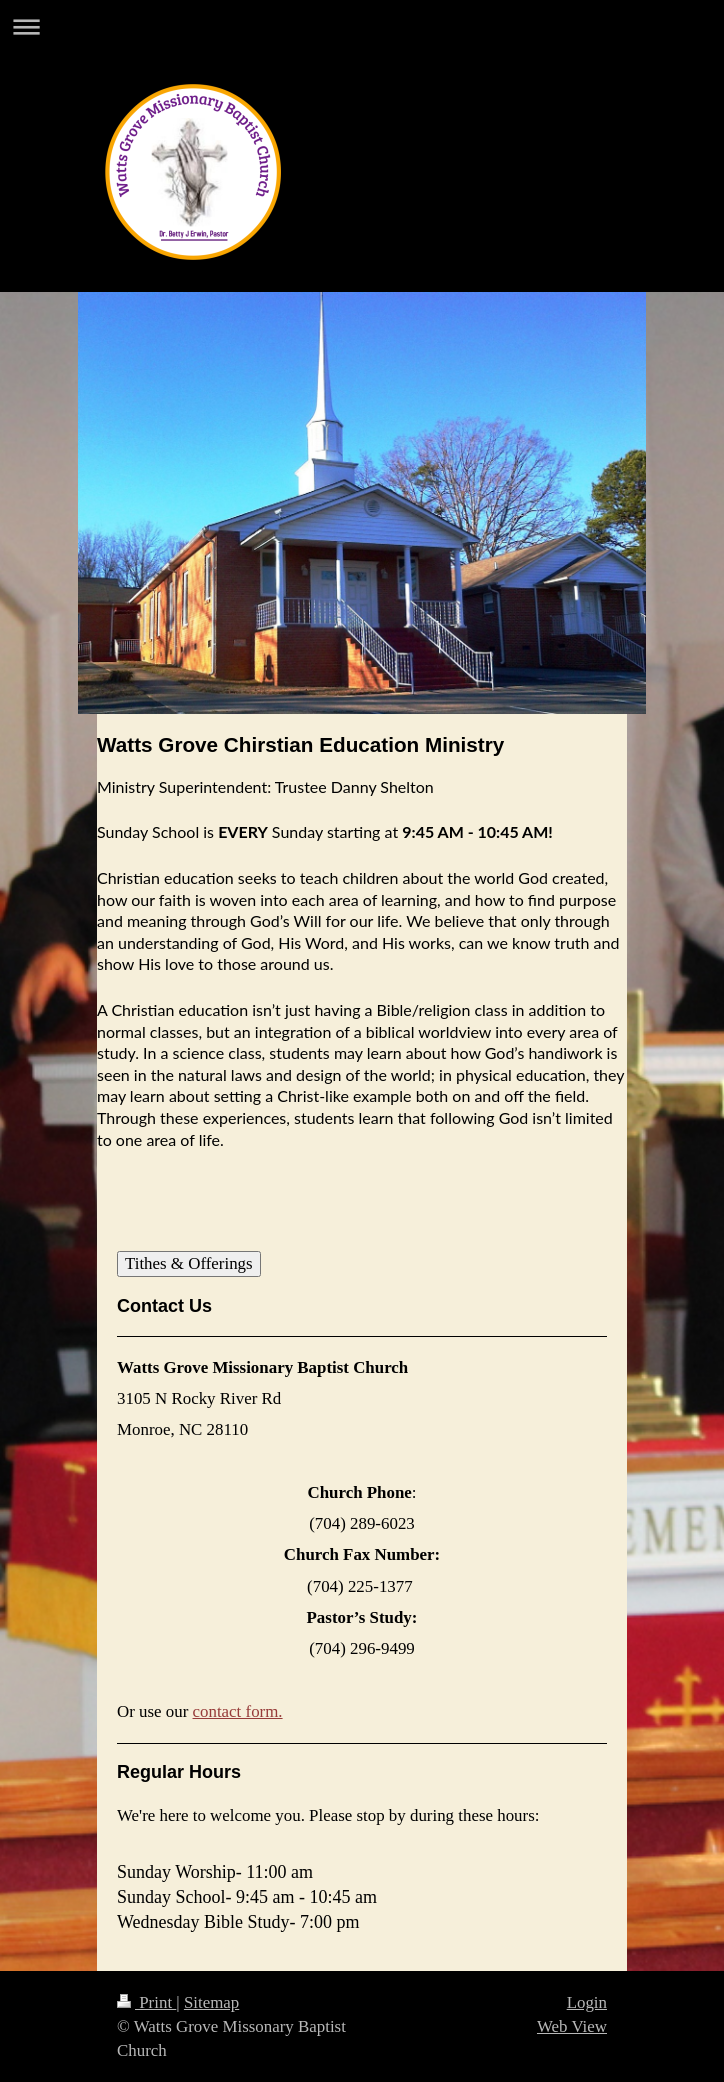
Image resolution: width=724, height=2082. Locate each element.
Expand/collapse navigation (362, 26)
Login (587, 2002)
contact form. (238, 1711)
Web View (572, 2026)
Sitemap (211, 2002)
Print (146, 2002)
